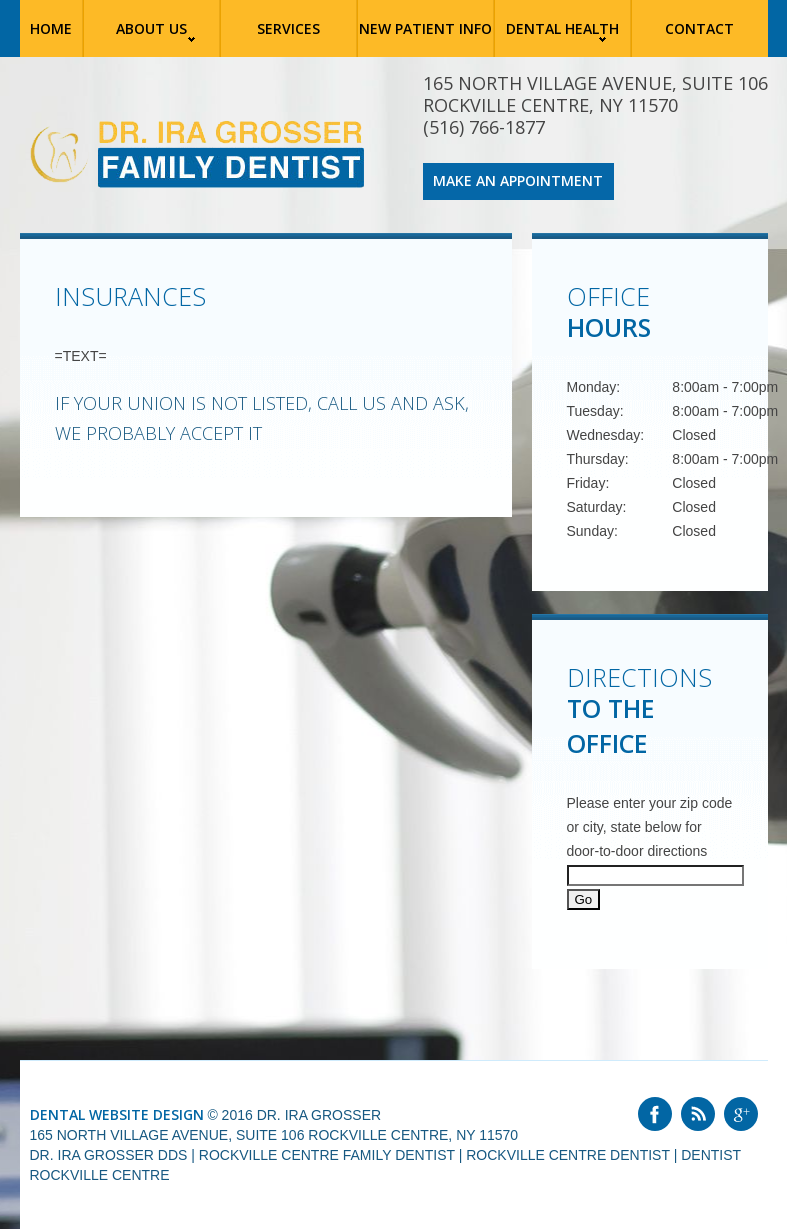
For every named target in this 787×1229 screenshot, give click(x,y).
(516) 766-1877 (484, 127)
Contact (699, 28)
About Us (151, 28)
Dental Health (562, 28)
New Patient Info (425, 28)
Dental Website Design (117, 1114)
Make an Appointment (518, 180)
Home (51, 27)
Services (288, 28)
